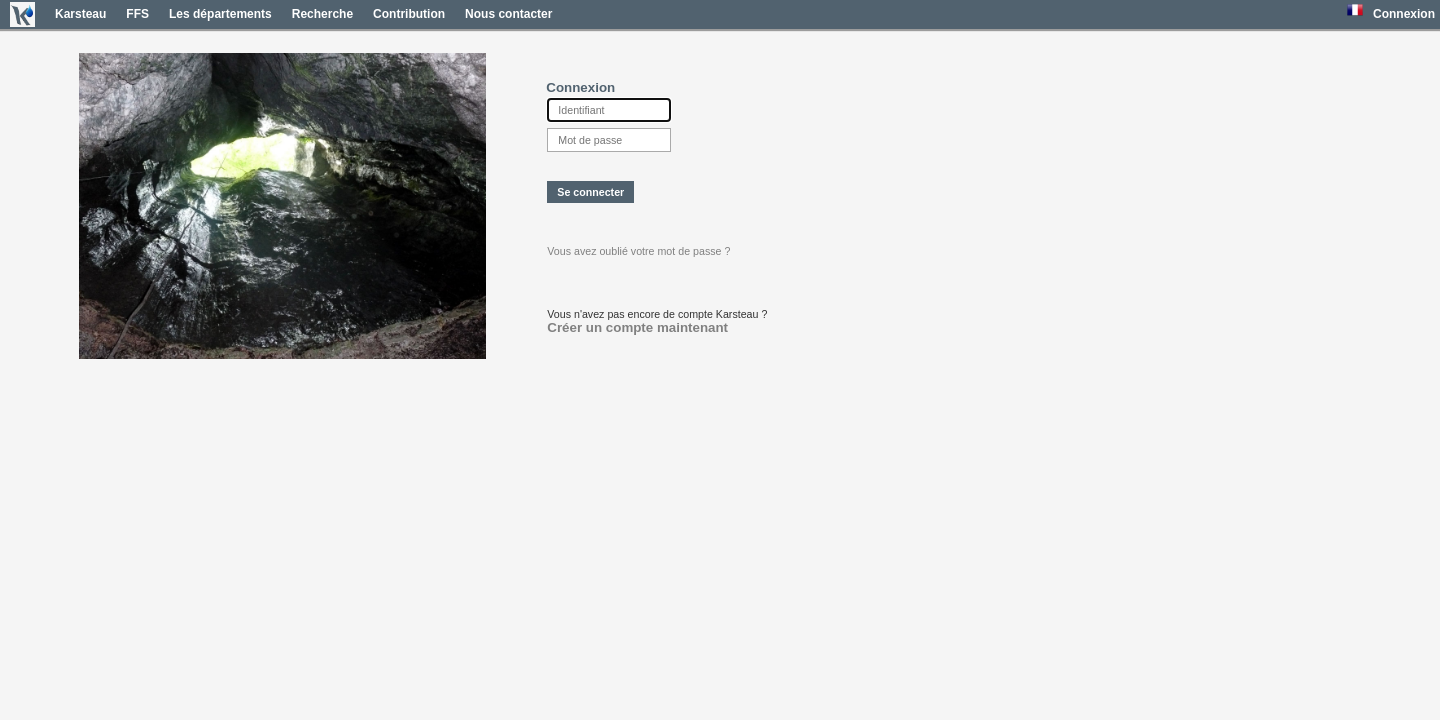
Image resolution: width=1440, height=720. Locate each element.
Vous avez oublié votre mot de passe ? (638, 251)
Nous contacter (508, 14)
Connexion (1404, 14)
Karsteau (80, 14)
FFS (137, 14)
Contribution (409, 14)
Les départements (220, 14)
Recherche (322, 14)
